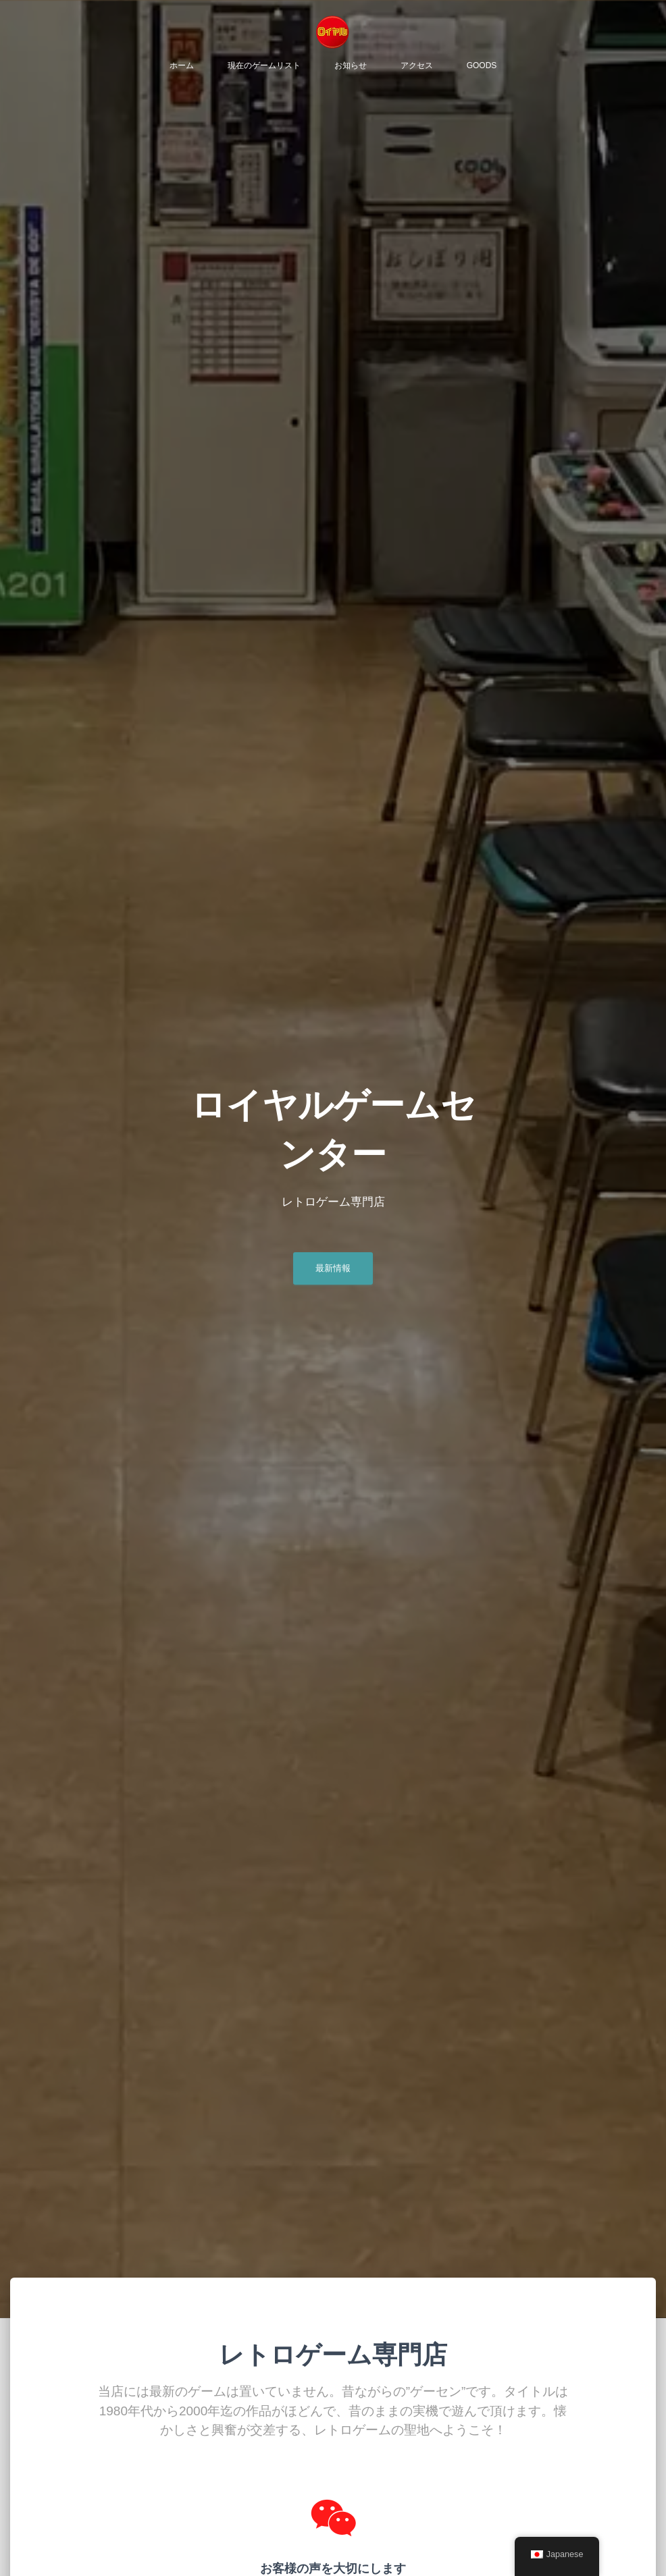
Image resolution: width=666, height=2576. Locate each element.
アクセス (417, 67)
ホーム (182, 67)
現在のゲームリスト (264, 67)
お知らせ (350, 67)
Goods (482, 67)
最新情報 (333, 1273)
